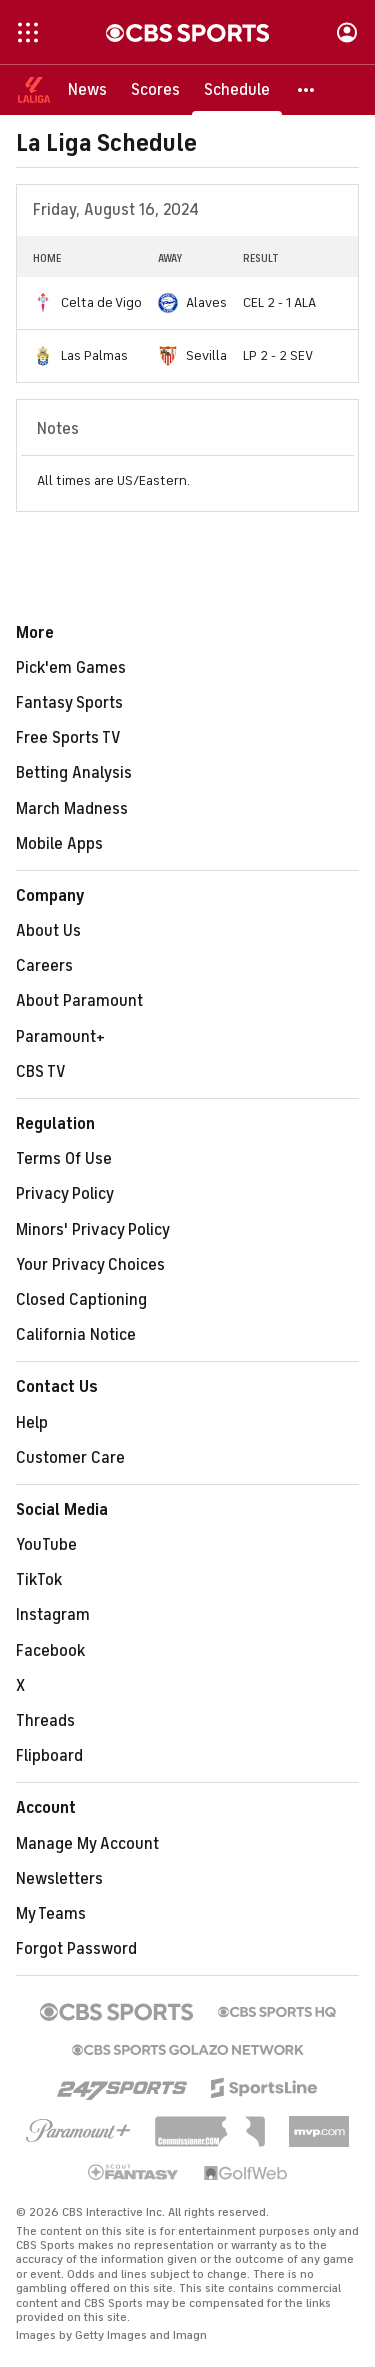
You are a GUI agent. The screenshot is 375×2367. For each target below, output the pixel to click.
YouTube (46, 1545)
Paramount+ (60, 1037)
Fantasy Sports (69, 703)
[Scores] (155, 90)
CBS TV (41, 1072)
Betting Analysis (74, 773)
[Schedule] (237, 90)
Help (32, 1423)
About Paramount (79, 1001)
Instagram (53, 1615)
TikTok (39, 1580)
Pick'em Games (71, 668)
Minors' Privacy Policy (93, 1230)
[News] (87, 90)
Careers (44, 966)
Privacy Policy (65, 1194)
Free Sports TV (68, 738)
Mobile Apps (59, 844)
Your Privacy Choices (90, 1265)
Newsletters (59, 1879)
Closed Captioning (81, 1300)
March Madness (72, 809)
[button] (307, 90)
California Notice (76, 1335)
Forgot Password (76, 1949)
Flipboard (49, 1756)
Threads (45, 1721)
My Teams (51, 1914)
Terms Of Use (64, 1159)
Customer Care (70, 1458)
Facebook (50, 1651)
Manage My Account (87, 1844)
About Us (48, 931)
